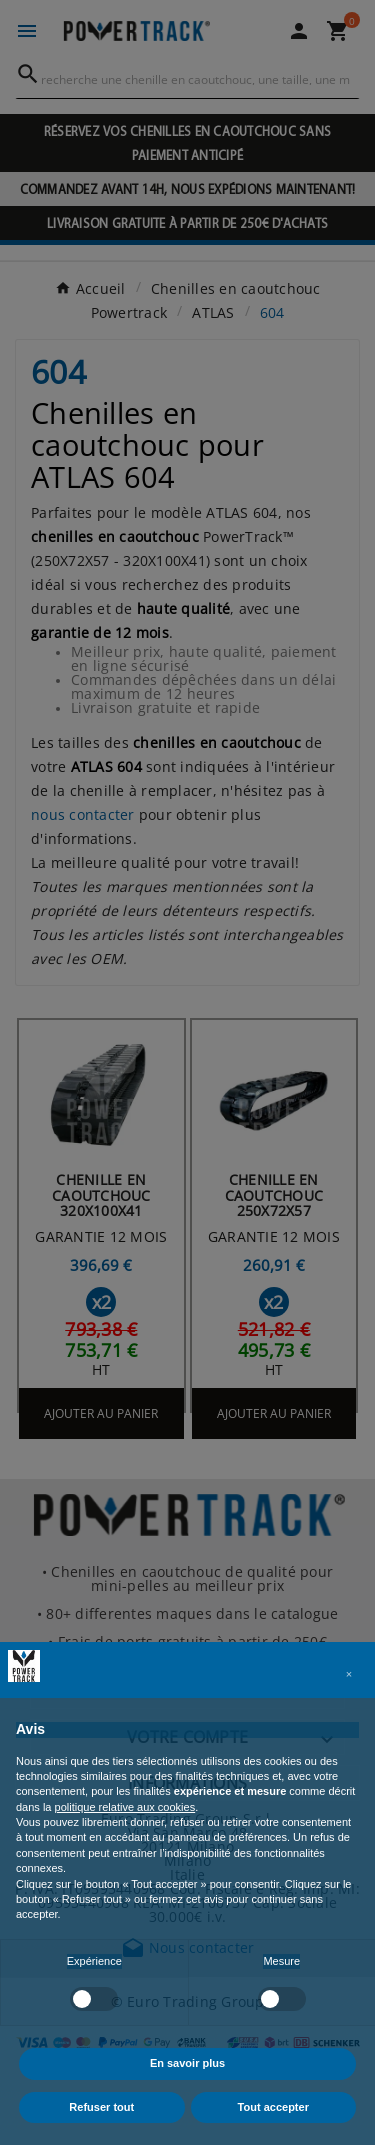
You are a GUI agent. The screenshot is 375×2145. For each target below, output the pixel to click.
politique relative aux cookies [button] (125, 1807)
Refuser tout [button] (101, 2107)
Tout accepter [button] (273, 2107)
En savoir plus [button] (187, 2063)
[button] (349, 1674)
